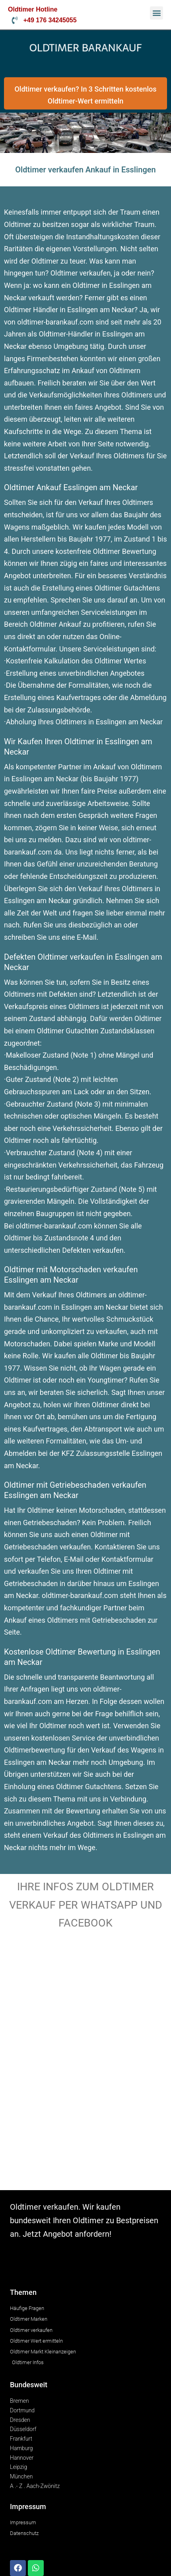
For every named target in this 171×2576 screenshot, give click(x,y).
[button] (156, 13)
